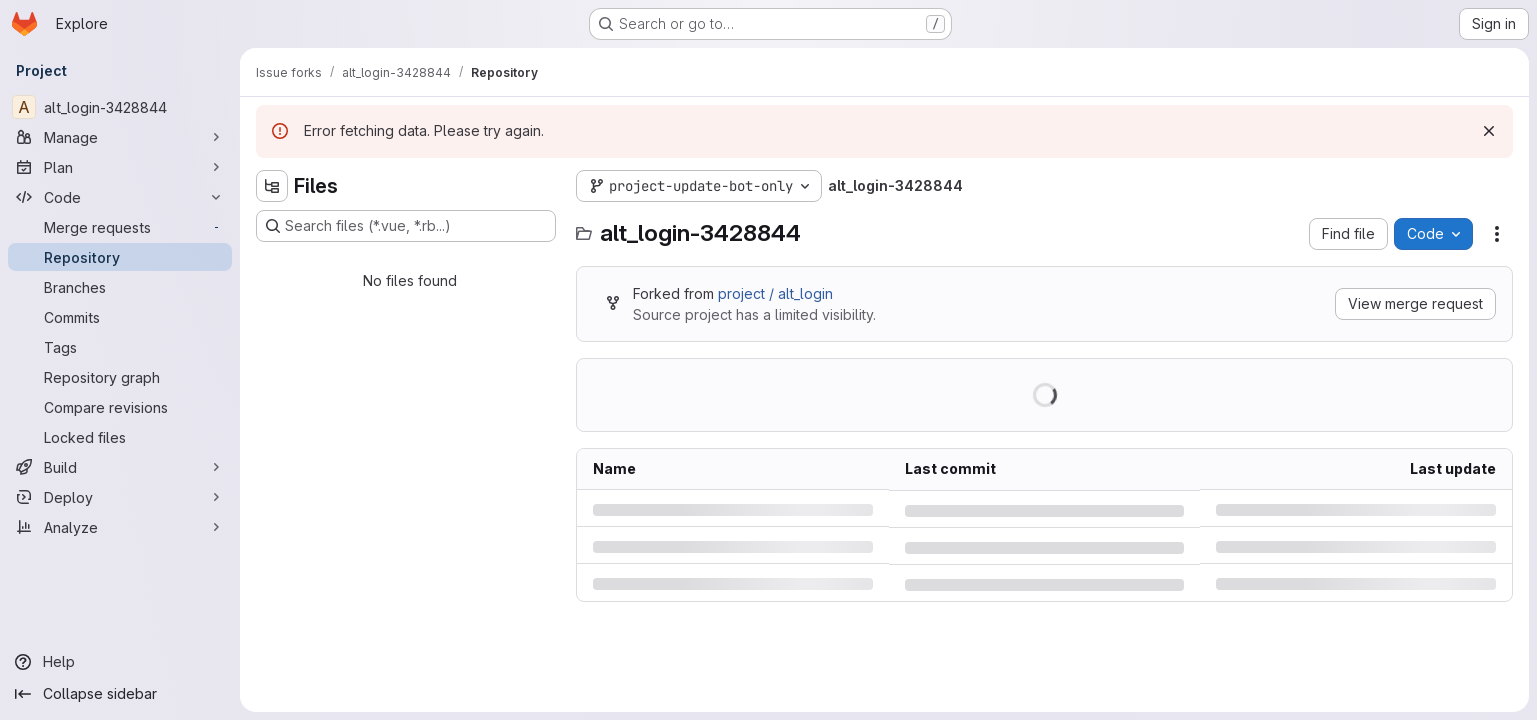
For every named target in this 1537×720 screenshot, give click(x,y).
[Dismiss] (1489, 131)
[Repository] (120, 257)
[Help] (120, 662)
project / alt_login (775, 293)
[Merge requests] (120, 227)
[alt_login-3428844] (120, 107)
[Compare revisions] (120, 407)
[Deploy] (120, 497)
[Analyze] (120, 527)
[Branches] (120, 287)
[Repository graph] (120, 377)
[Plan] (120, 167)
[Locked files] (120, 437)
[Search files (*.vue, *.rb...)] (406, 226)
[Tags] (120, 347)
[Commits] (120, 317)
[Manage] (120, 137)
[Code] (120, 197)
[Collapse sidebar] (120, 694)
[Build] (120, 467)
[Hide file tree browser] (272, 186)
